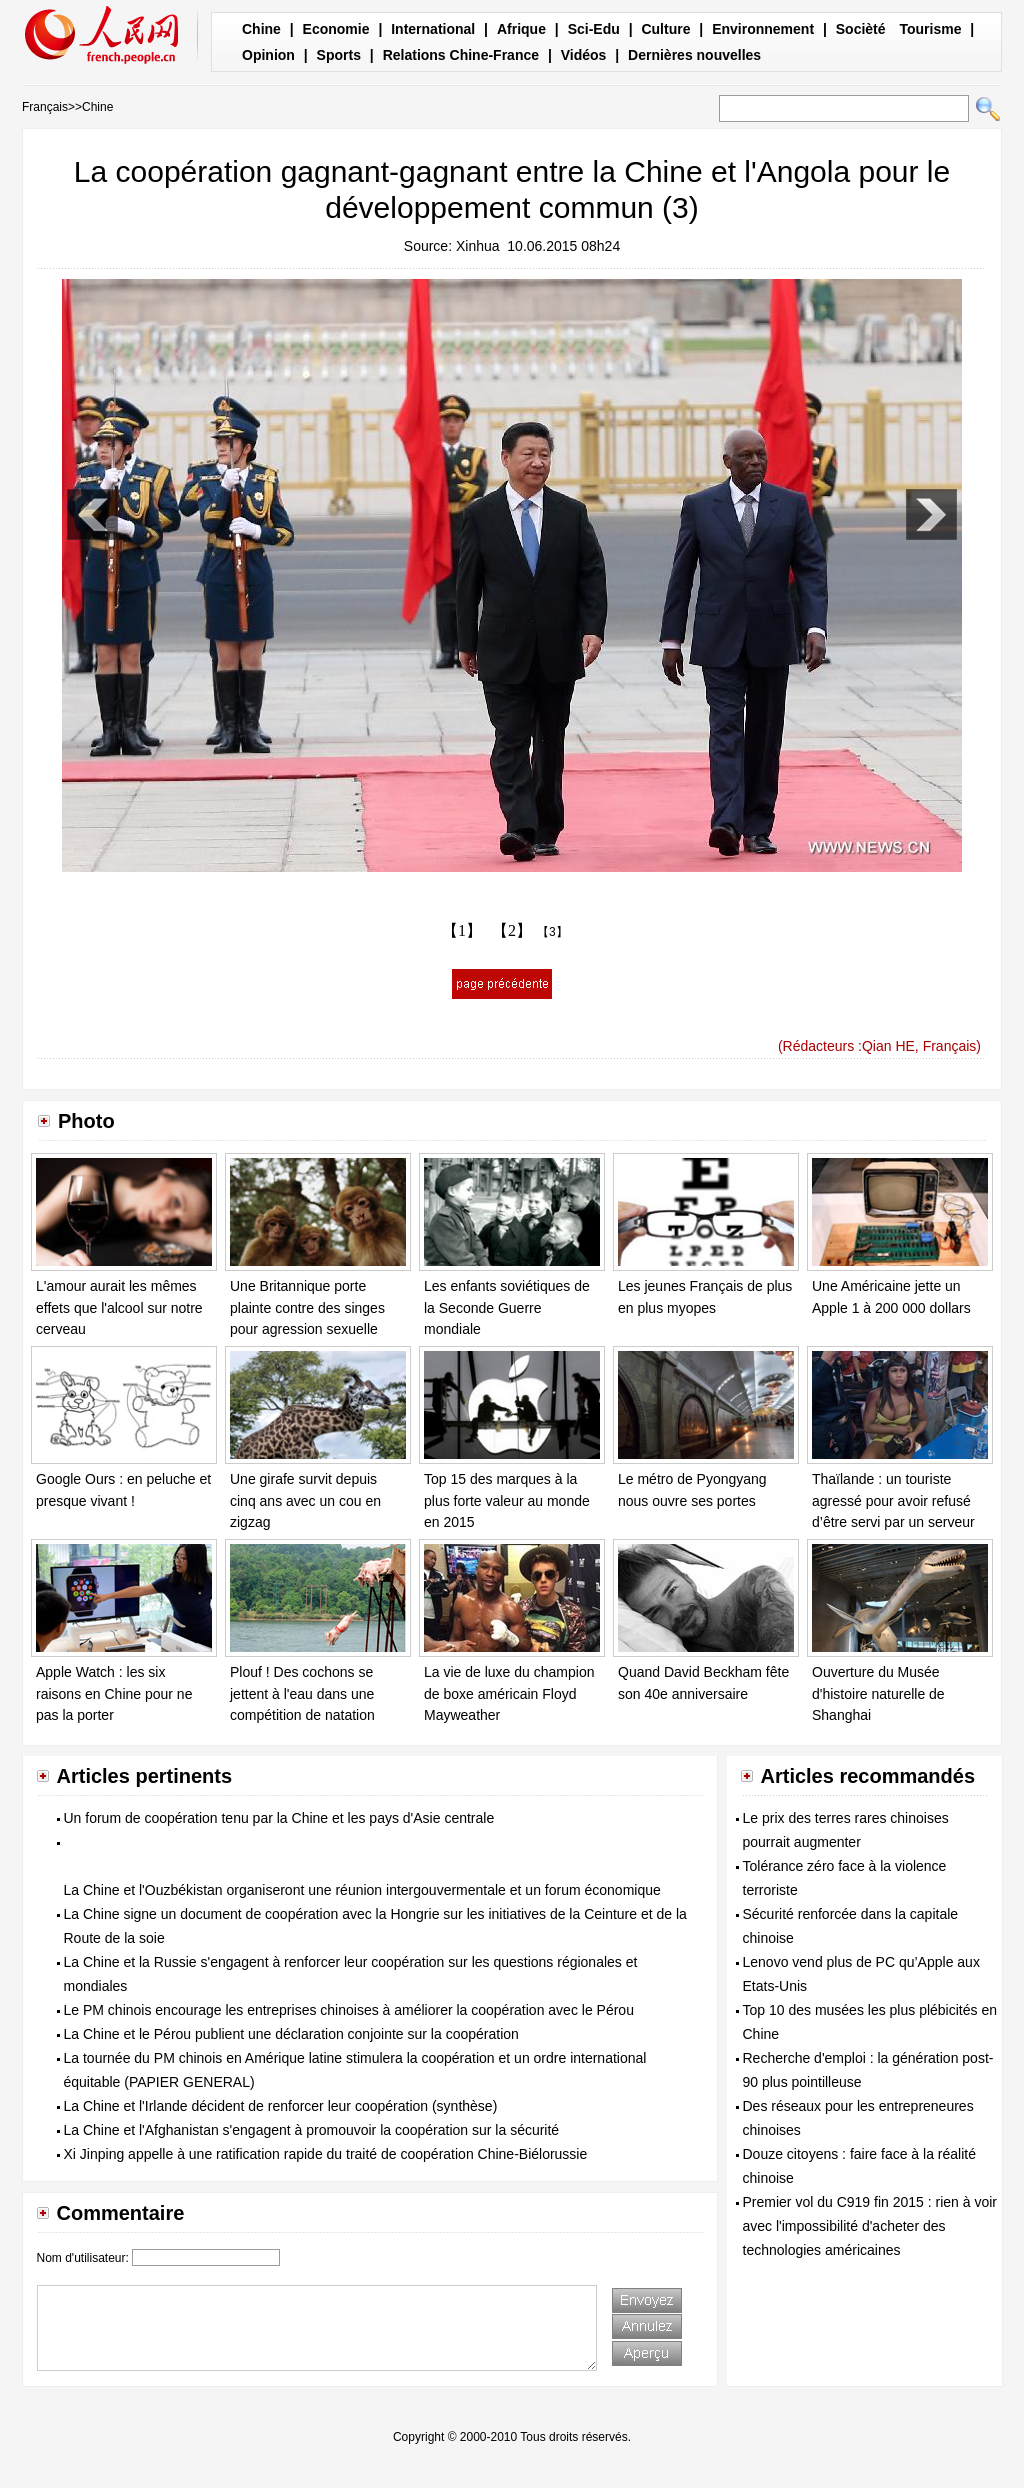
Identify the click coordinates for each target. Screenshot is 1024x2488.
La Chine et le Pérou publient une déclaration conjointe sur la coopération (291, 2034)
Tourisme (930, 29)
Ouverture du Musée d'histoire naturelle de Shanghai (878, 1693)
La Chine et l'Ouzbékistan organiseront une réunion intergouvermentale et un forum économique (362, 1890)
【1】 (462, 930)
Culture (665, 29)
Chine (261, 29)
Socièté (861, 29)
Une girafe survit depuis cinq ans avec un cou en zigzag (305, 1500)
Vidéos (584, 55)
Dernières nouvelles (694, 55)
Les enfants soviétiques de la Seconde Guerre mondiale (507, 1307)
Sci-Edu (594, 29)
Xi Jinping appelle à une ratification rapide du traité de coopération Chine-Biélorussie (326, 2154)
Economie (336, 29)
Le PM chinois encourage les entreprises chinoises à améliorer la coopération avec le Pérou (349, 2010)
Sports (339, 55)
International (433, 29)
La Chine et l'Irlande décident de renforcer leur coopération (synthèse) (281, 2106)
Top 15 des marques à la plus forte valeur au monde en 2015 (507, 1500)
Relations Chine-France (461, 55)
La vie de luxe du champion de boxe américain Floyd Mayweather (509, 1693)
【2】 (512, 930)
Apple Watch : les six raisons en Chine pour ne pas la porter (114, 1693)
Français (45, 107)
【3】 (552, 932)
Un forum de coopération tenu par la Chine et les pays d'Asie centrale (279, 1818)
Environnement (763, 29)
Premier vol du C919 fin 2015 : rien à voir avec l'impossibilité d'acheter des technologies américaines (870, 2226)
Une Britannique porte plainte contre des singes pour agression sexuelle (307, 1307)
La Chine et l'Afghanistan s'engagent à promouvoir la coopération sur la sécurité (312, 2130)
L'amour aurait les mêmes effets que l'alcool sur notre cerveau (119, 1307)
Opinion (268, 55)
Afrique (521, 29)
